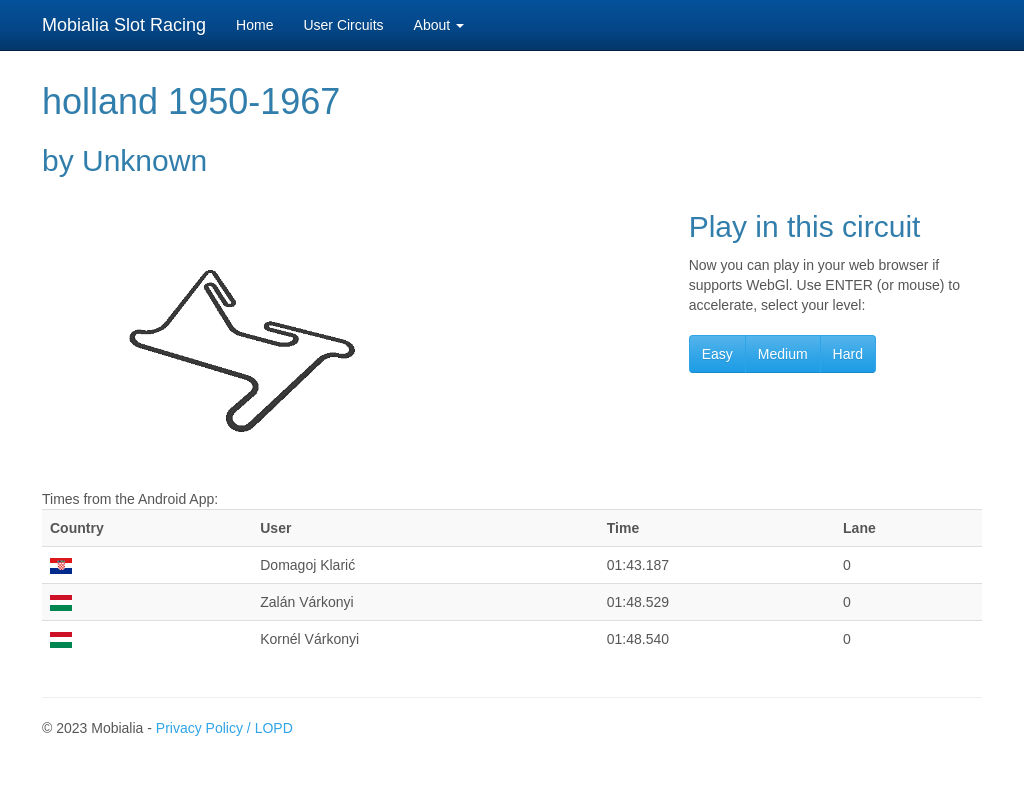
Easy (717, 354)
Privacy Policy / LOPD (224, 728)
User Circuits (343, 25)
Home (254, 25)
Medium (783, 354)
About (439, 25)
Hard (848, 354)
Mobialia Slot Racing (124, 25)
